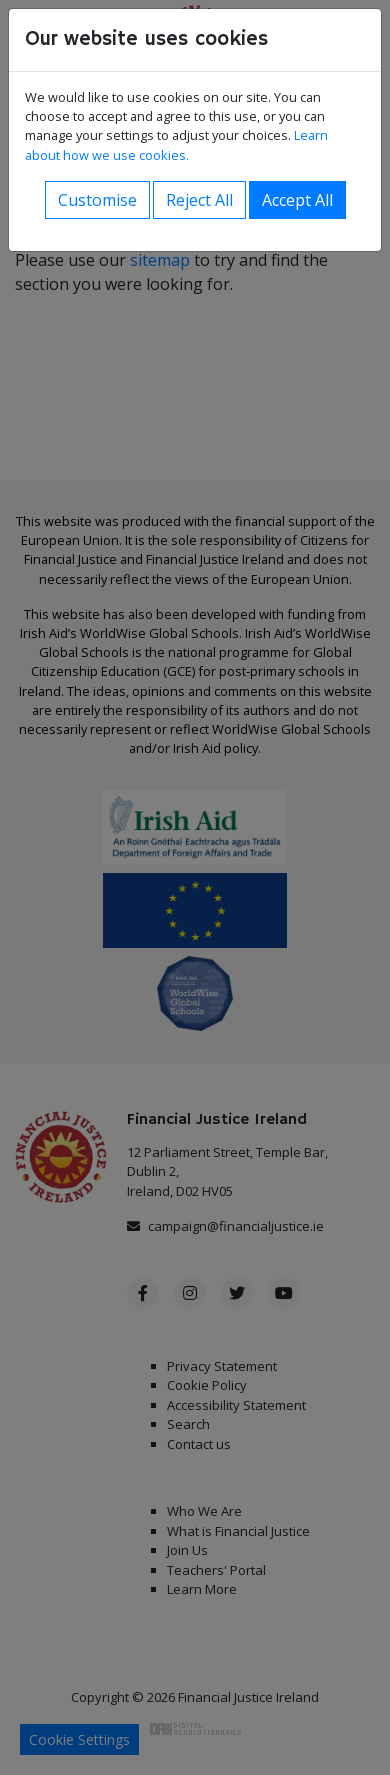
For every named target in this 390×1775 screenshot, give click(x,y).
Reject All (199, 200)
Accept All (297, 200)
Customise (97, 200)
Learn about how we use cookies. (176, 144)
